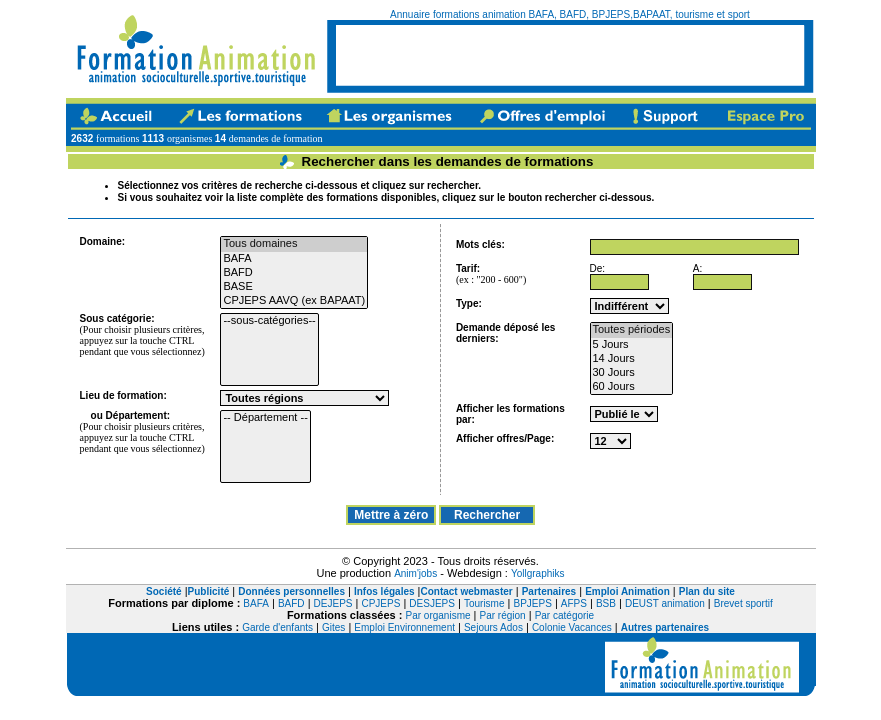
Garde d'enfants (277, 627)
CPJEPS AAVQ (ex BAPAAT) (294, 301)
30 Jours (632, 373)
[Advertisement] (570, 55)
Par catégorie (564, 615)
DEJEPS (333, 603)
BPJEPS (532, 603)
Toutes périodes (632, 330)
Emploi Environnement (404, 627)
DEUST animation (665, 603)
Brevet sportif (743, 603)
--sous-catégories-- (269, 321)
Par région (503, 615)
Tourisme (484, 603)
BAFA (294, 259)
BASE (294, 287)
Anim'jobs (415, 573)
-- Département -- (265, 418)
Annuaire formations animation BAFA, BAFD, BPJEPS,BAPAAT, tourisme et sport (570, 14)
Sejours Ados (493, 627)
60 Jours (632, 387)
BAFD (294, 273)
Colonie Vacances (572, 627)
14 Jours (632, 359)
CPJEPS (380, 603)
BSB (606, 603)
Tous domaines (294, 244)
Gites (333, 627)
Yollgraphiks (538, 573)
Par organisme (438, 615)
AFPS (574, 603)
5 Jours (632, 345)
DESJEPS (432, 603)
